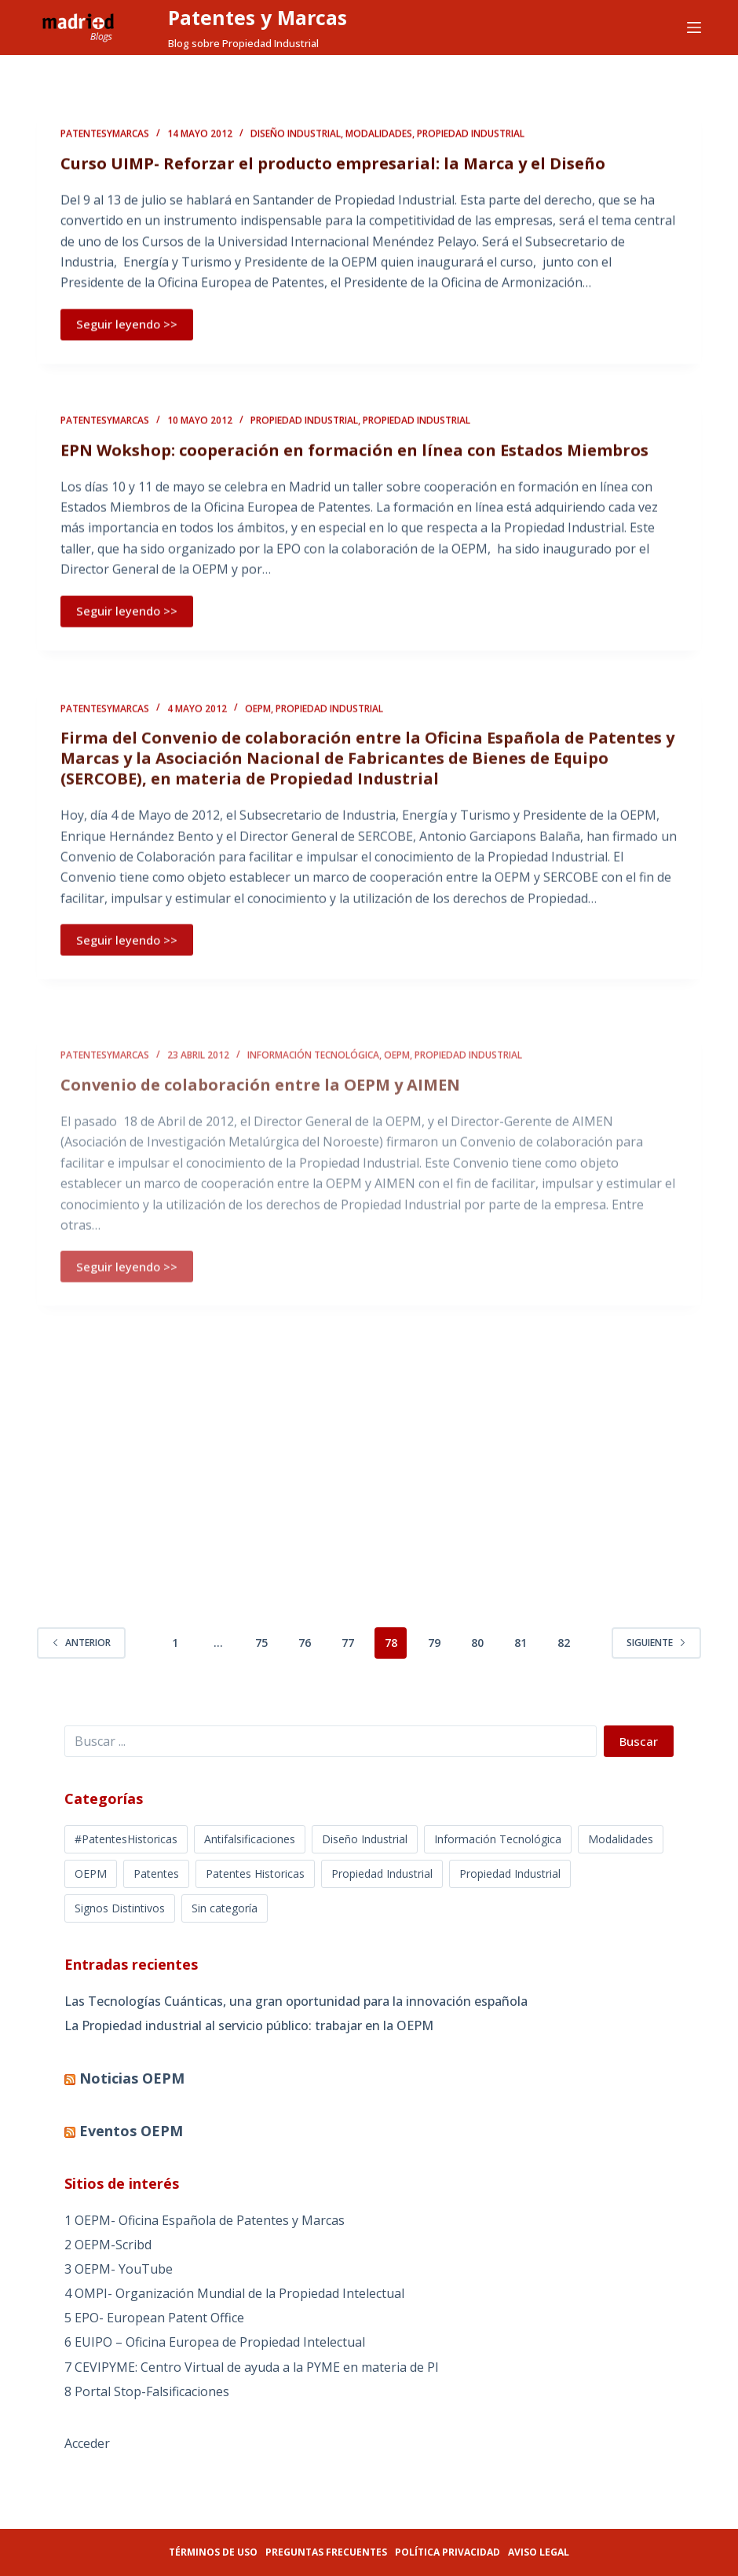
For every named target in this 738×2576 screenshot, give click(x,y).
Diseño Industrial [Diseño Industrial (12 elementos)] (364, 1838)
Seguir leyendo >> (126, 325)
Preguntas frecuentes (326, 2552)
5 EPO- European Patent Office (154, 2317)
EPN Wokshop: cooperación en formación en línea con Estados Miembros (354, 454)
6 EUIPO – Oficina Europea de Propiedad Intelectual (214, 2342)
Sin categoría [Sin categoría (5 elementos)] (225, 1908)
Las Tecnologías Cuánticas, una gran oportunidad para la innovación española (296, 2001)
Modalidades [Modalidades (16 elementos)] (620, 1838)
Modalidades (378, 134)
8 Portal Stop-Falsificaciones (146, 2391)
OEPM (258, 721)
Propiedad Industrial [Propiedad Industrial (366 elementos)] (382, 1873)
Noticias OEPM (131, 2078)
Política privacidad (447, 2552)
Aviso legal (538, 2552)
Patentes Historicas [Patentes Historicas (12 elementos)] (255, 1873)
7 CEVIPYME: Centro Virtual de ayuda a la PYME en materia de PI (251, 2367)
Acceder (87, 2443)
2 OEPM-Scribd (108, 2244)
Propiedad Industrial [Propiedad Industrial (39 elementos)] (510, 1873)
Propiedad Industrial (470, 134)
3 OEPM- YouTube (118, 2269)
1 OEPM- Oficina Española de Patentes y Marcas (204, 2220)
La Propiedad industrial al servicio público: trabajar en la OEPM (248, 2025)
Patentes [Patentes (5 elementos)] (156, 1873)
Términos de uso (213, 2552)
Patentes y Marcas (257, 17)
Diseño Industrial (295, 134)
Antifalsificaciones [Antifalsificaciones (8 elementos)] (249, 1838)
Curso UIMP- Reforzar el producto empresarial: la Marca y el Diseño (332, 164)
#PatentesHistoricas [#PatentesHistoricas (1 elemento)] (126, 1838)
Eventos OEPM (131, 2130)
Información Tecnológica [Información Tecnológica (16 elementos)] (497, 1838)
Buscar (638, 1741)
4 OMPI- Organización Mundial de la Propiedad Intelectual (234, 2293)
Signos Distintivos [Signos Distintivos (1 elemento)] (120, 1908)
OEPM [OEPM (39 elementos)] (91, 1873)
